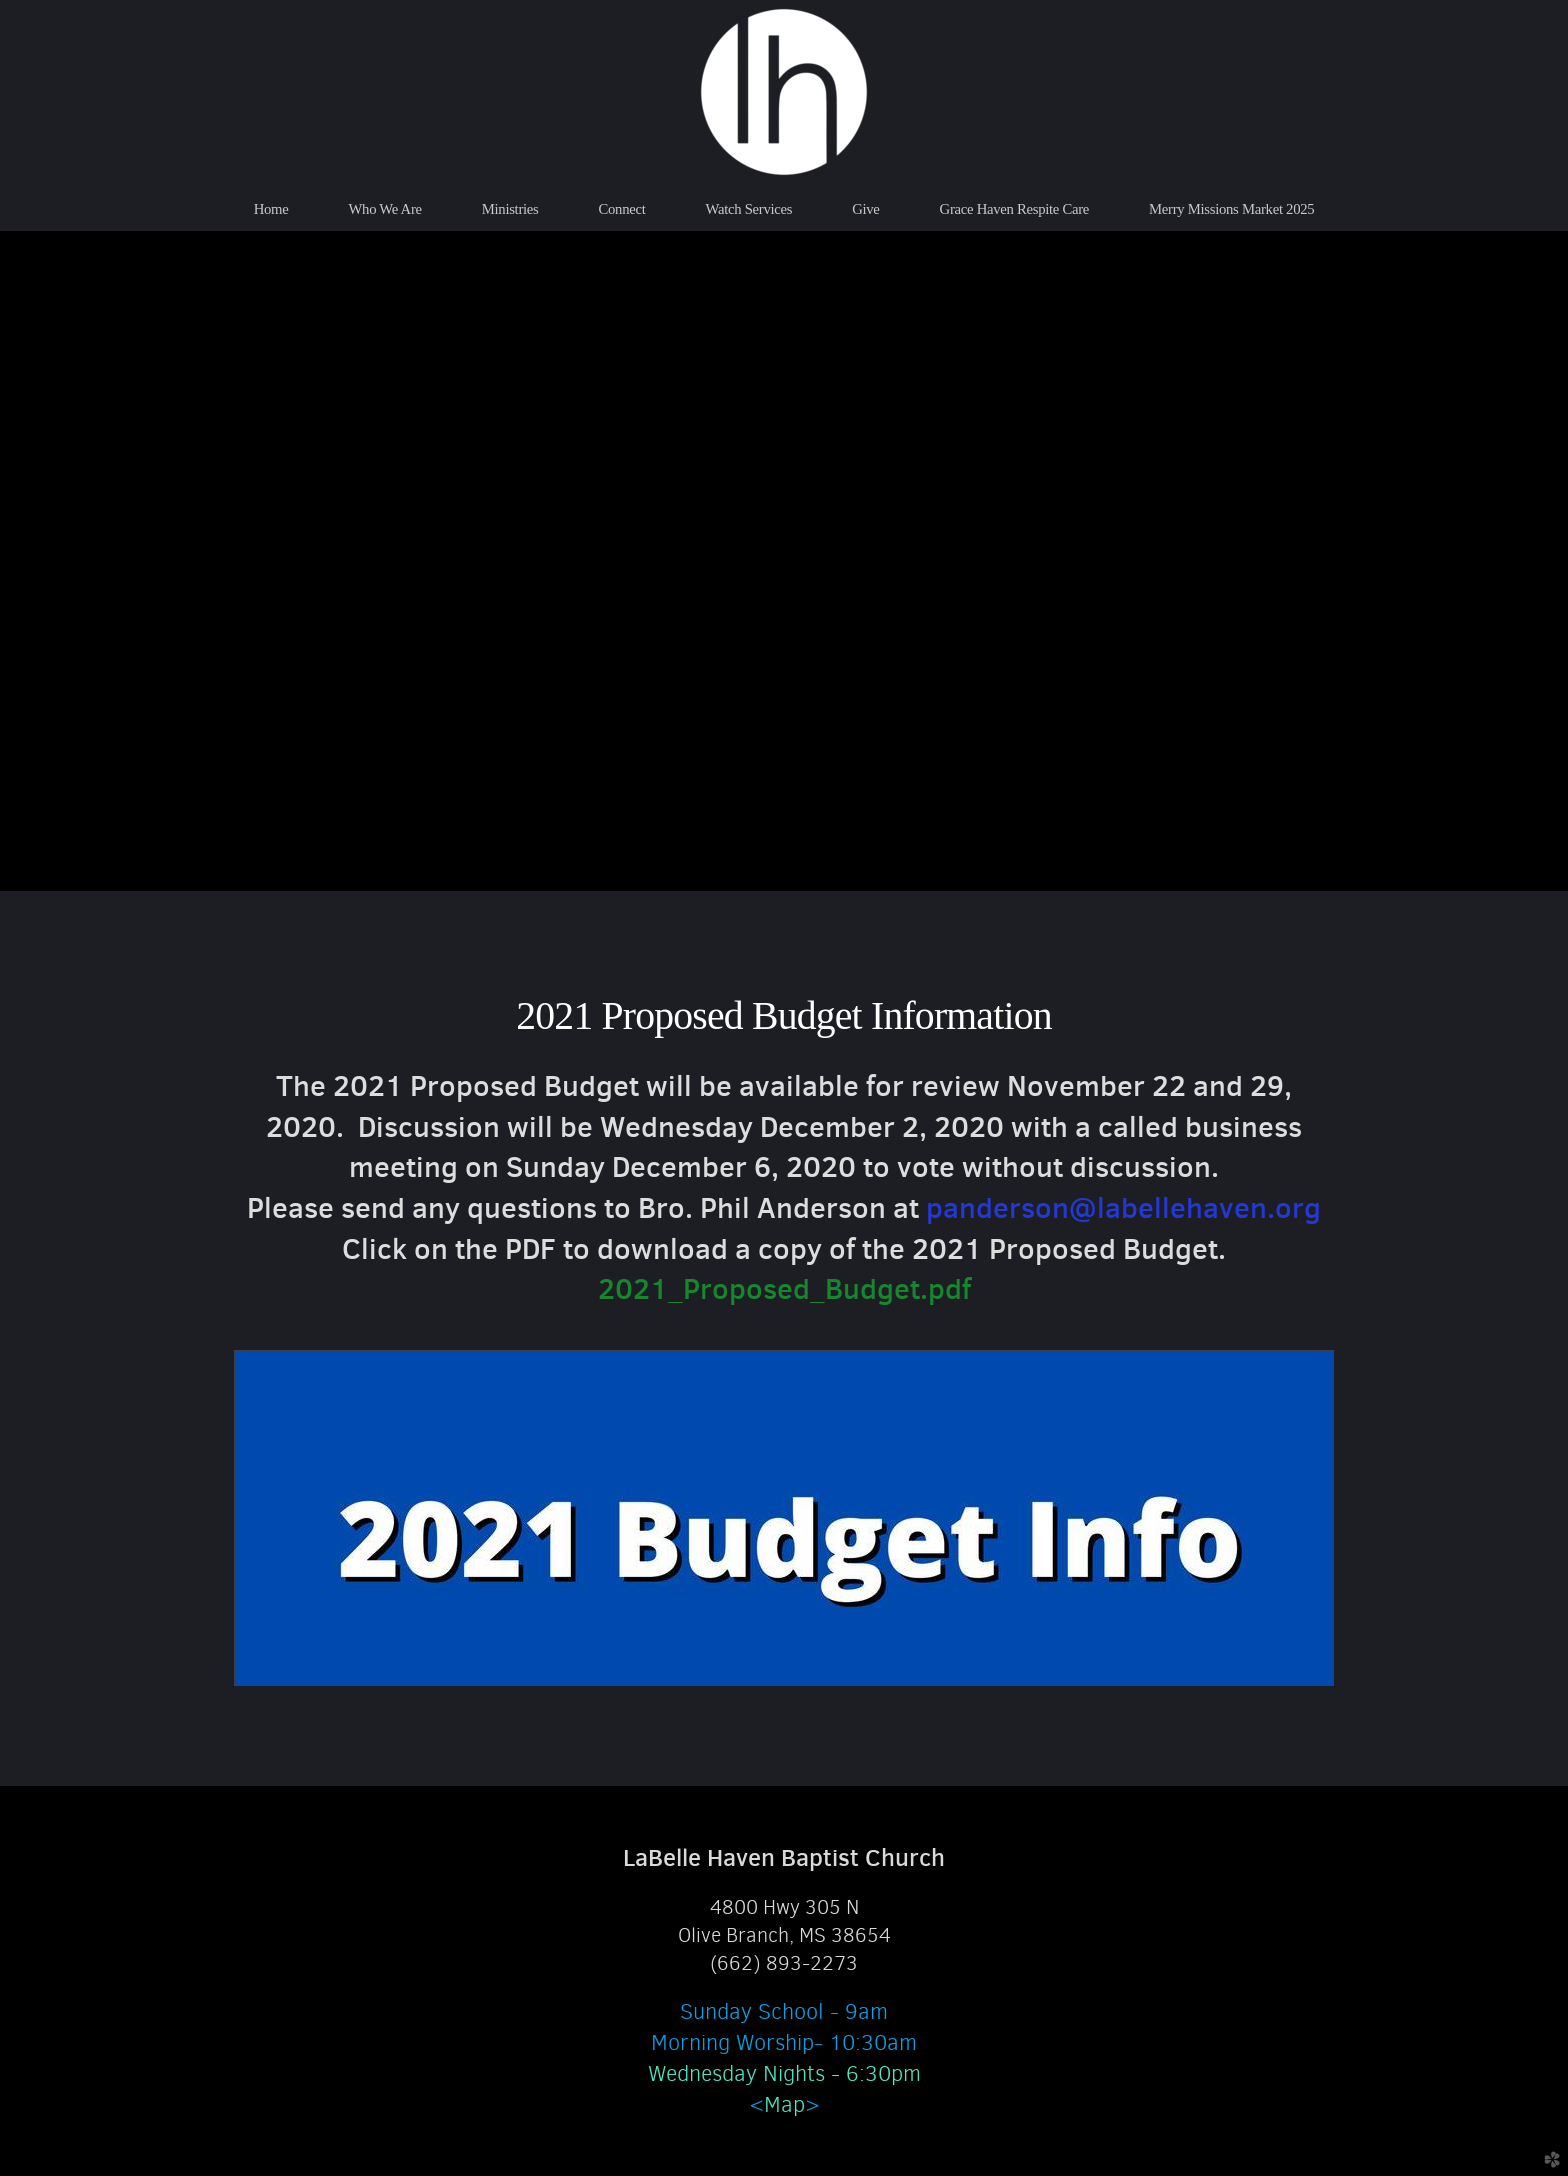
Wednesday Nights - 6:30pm (784, 2073)
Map (784, 2104)
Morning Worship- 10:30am (784, 2042)
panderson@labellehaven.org (1123, 1207)
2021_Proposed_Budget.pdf (784, 1288)
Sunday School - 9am (784, 2011)
